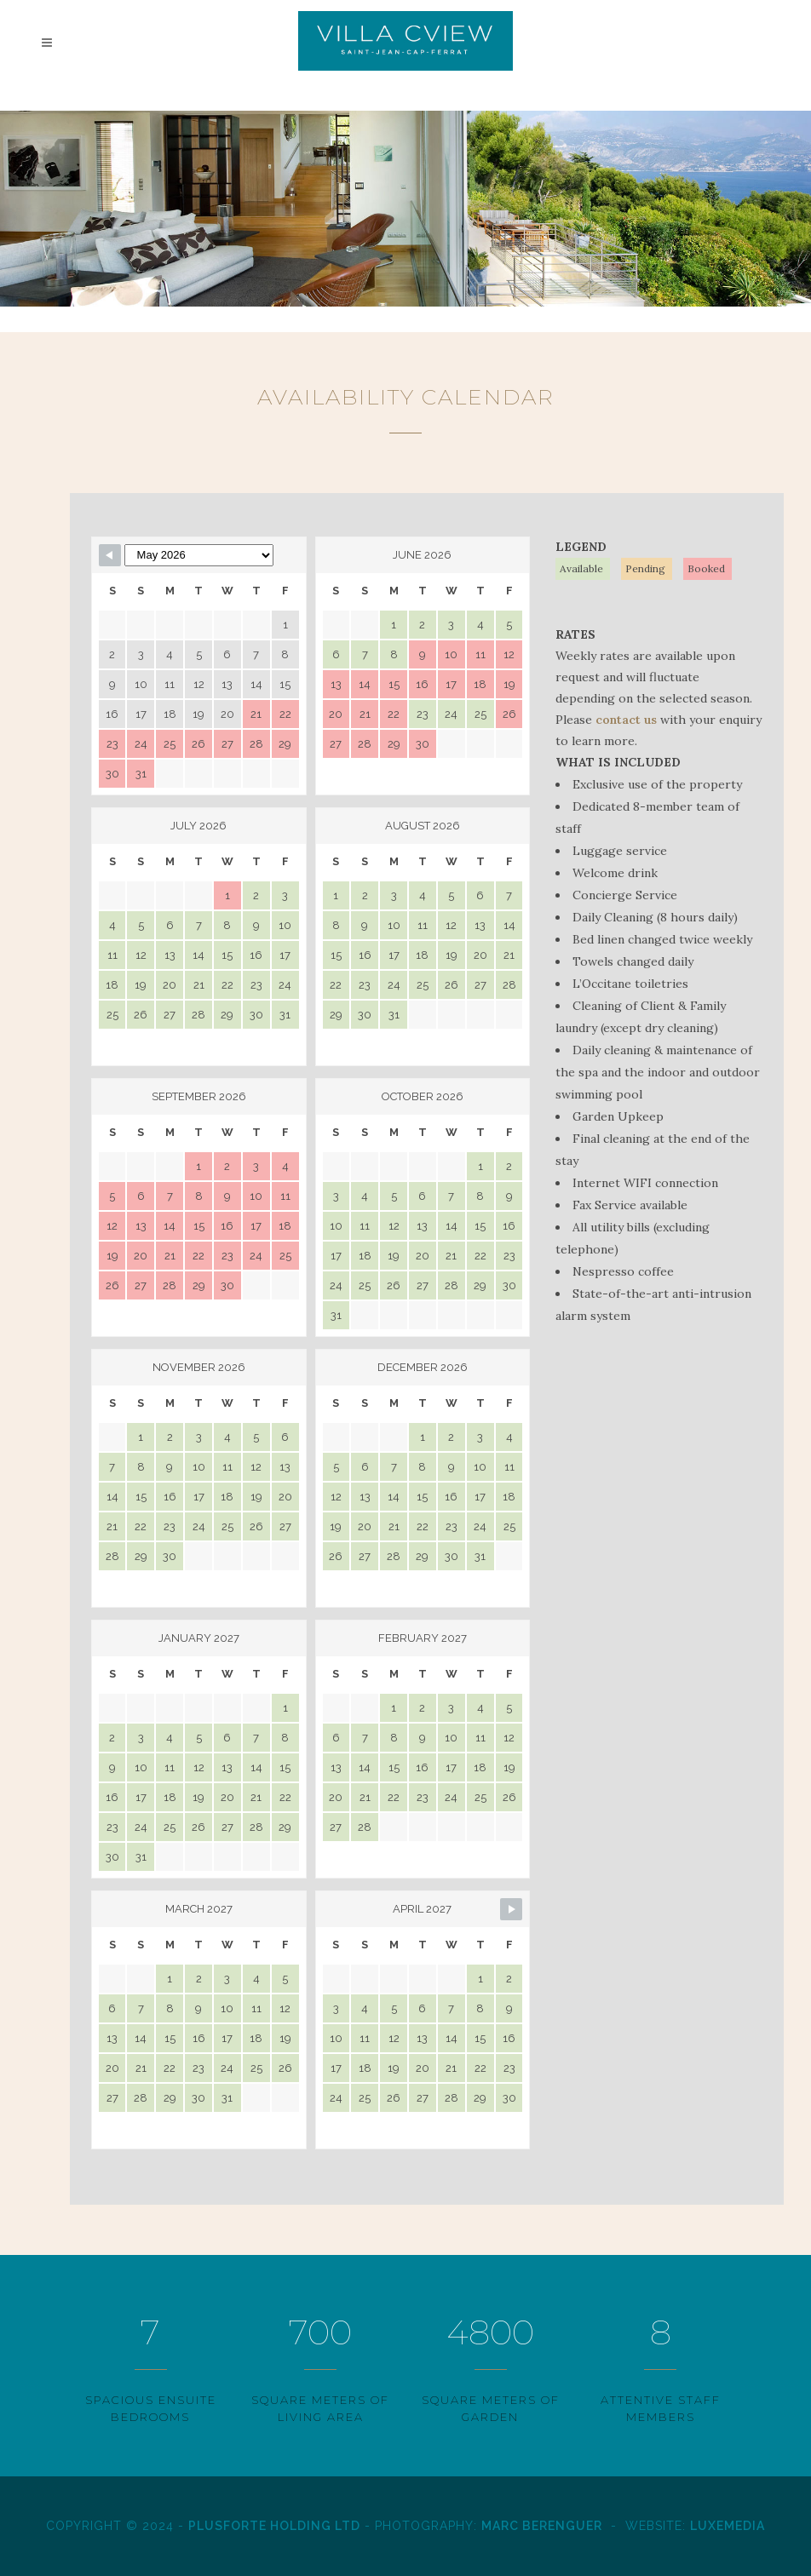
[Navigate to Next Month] (511, 1909)
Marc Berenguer (541, 2526)
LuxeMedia (727, 2526)
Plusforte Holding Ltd (274, 2526)
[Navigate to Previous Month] (110, 555)
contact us (626, 719)
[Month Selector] (198, 555)
